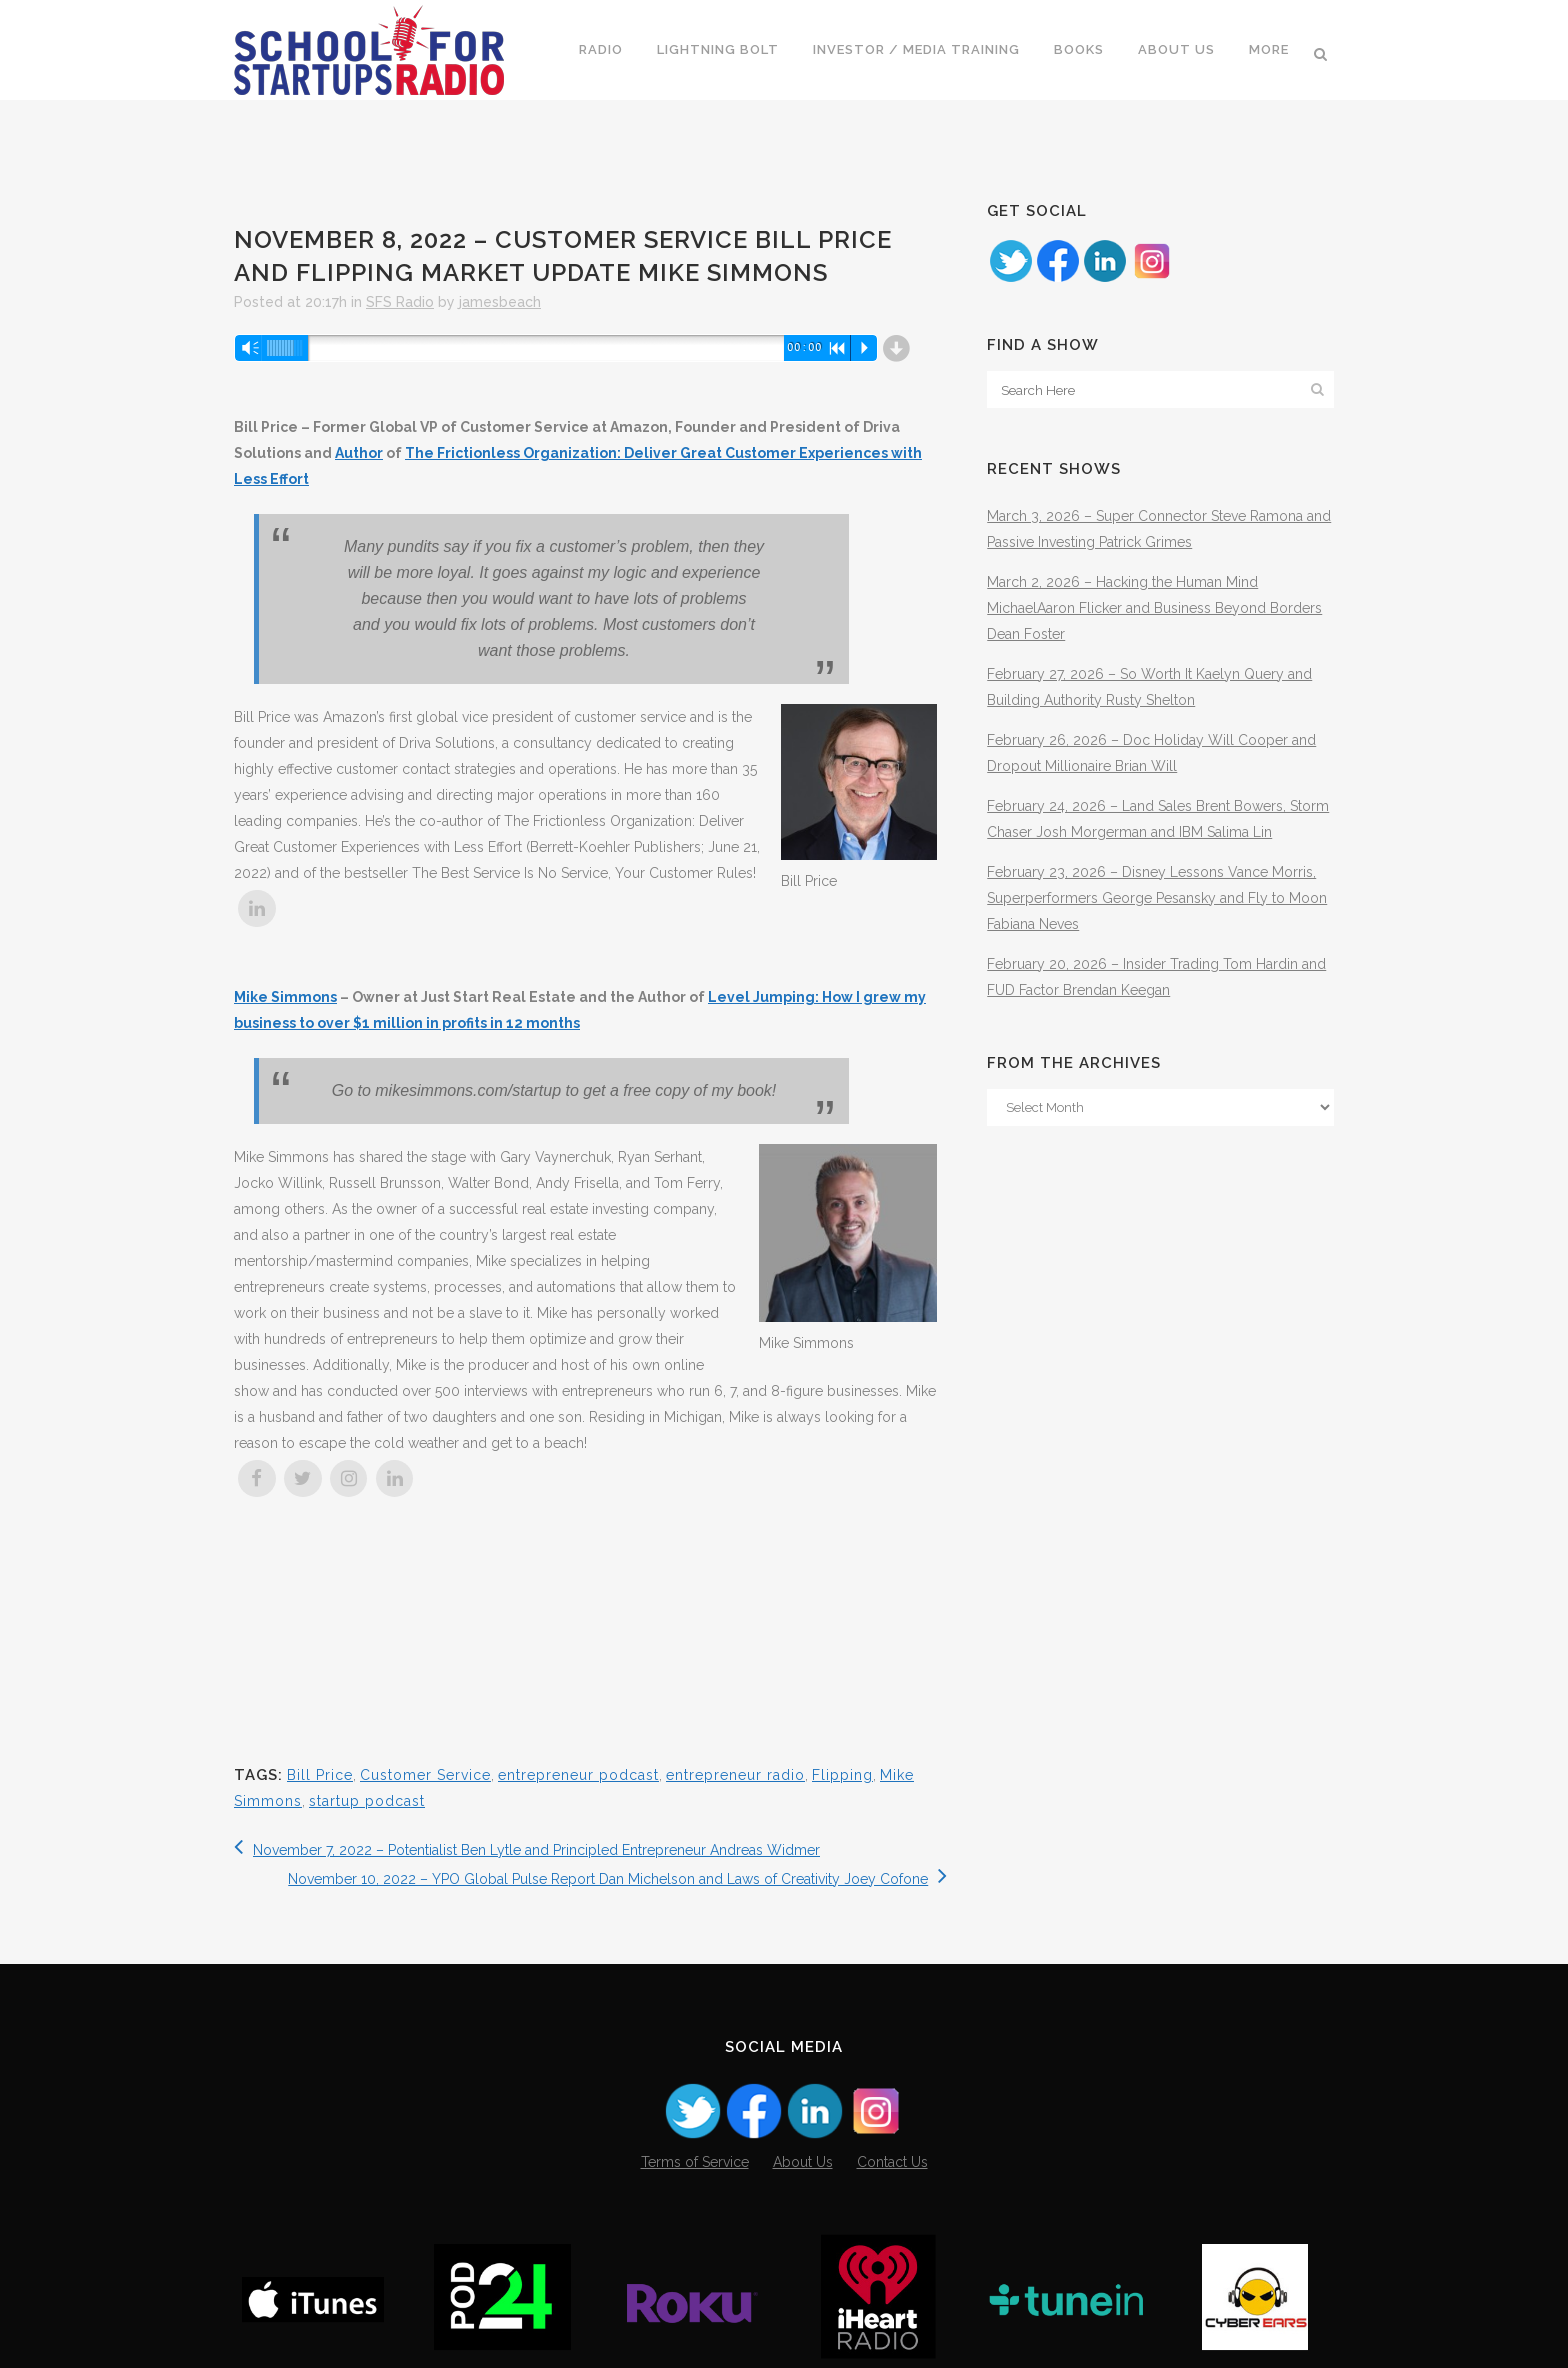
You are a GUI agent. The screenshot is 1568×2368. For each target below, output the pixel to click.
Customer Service (425, 1775)
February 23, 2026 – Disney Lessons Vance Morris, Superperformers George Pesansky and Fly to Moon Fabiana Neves (1157, 898)
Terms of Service (695, 2162)
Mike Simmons (285, 997)
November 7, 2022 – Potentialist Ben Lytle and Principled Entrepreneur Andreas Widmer (527, 1850)
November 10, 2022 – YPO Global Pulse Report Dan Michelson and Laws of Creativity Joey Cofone (617, 1879)
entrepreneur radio (735, 1775)
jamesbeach (500, 302)
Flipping (842, 1775)
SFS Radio (400, 302)
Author (359, 453)
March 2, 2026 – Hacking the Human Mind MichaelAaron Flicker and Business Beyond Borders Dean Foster (1154, 608)
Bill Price (320, 1775)
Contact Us (892, 2162)
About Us (803, 2162)
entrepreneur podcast (578, 1775)
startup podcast (367, 1801)
